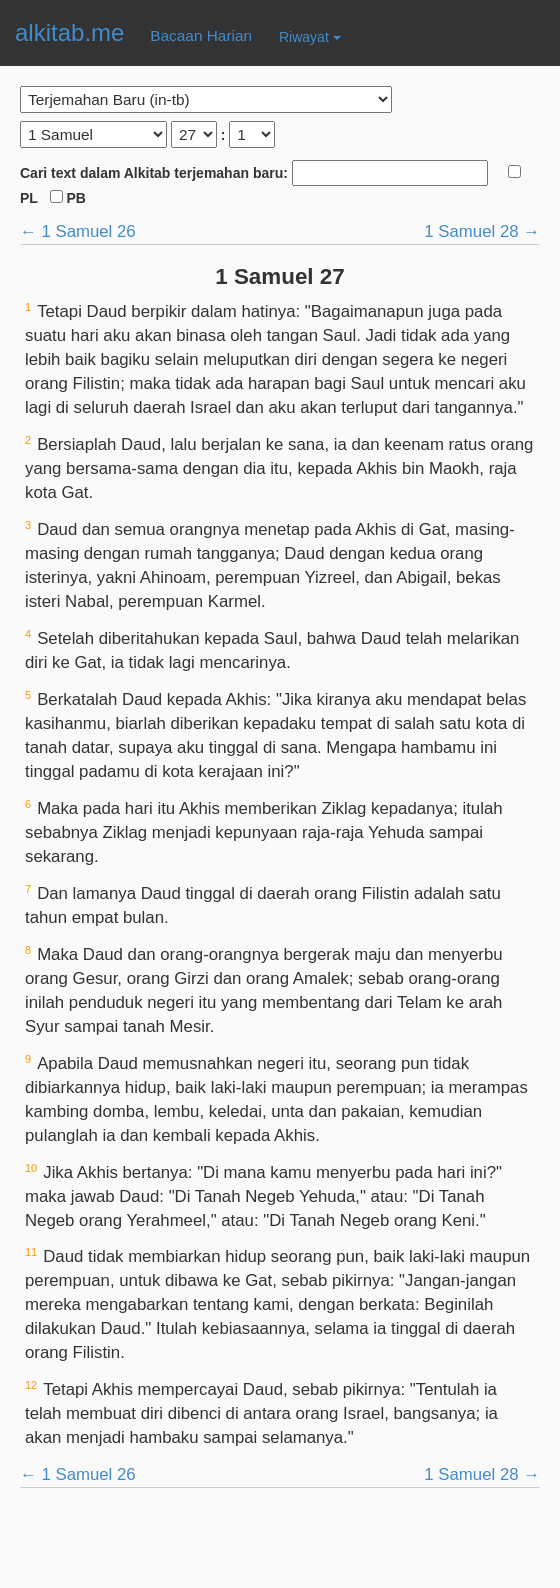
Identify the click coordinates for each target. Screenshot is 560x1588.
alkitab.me (69, 32)
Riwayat (310, 37)
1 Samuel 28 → (482, 231)
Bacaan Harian (201, 35)
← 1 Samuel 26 (78, 231)
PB (68, 198)
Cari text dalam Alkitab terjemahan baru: (264, 173)
